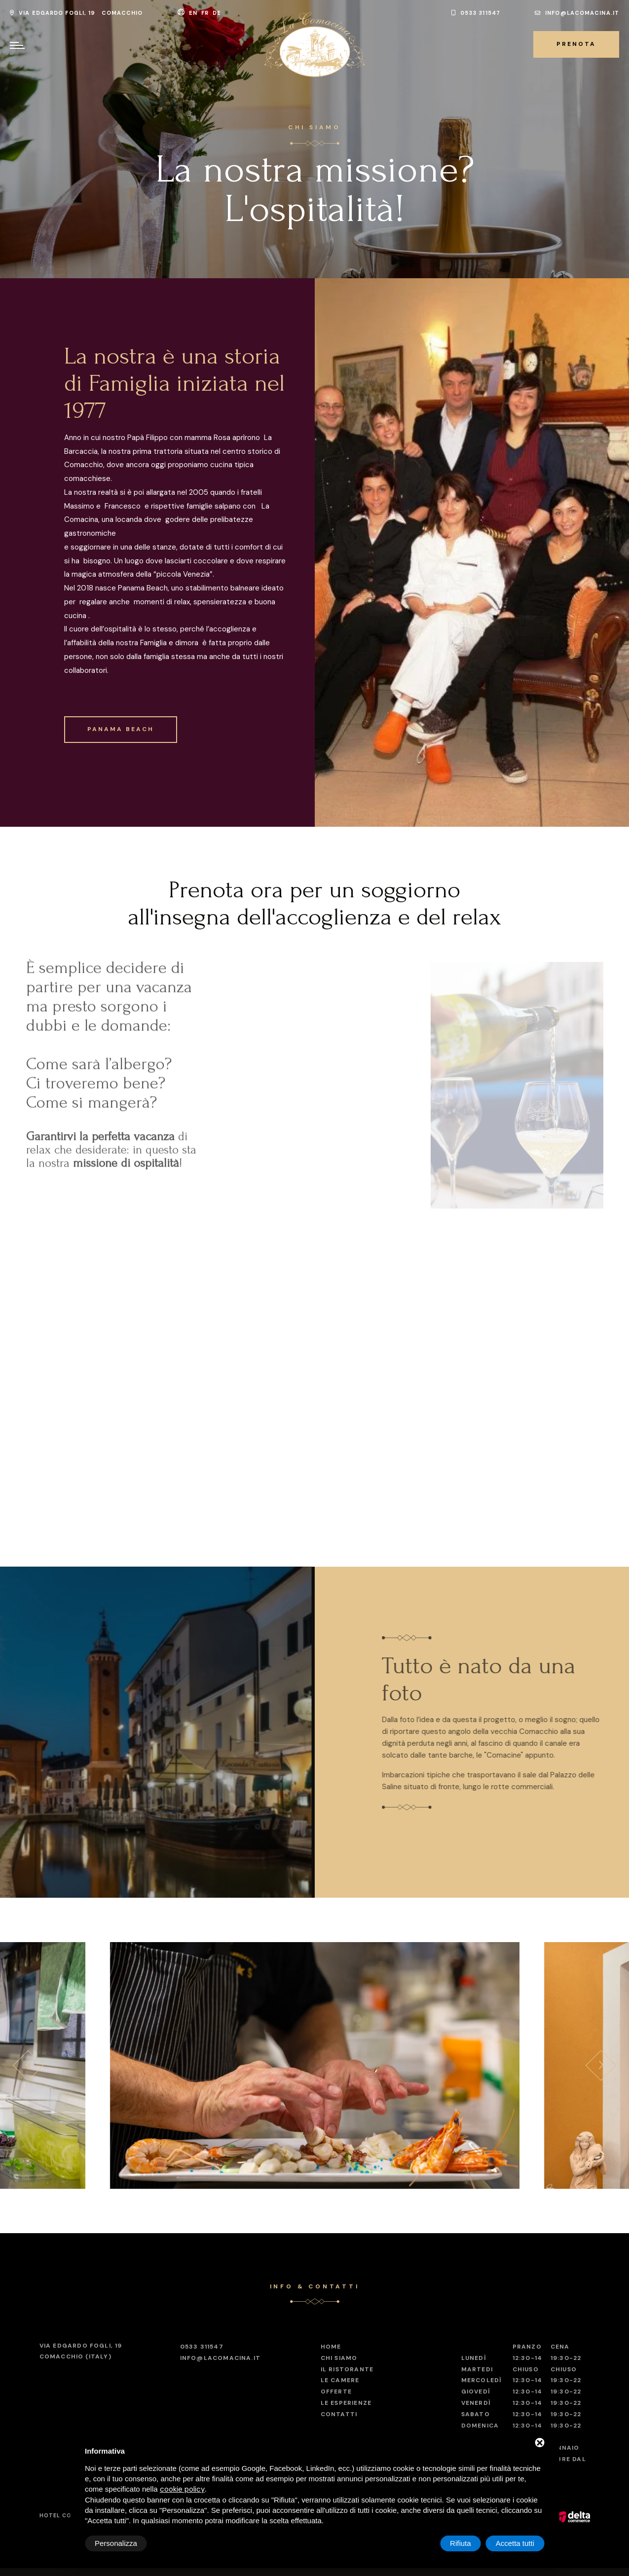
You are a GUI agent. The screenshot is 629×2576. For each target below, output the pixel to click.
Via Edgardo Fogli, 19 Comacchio (76, 12)
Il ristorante (347, 2369)
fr (206, 12)
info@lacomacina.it (577, 12)
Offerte (336, 2391)
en (194, 12)
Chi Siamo (339, 2358)
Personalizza (116, 2543)
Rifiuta (460, 2543)
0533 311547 (475, 12)
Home (331, 2347)
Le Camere (340, 2380)
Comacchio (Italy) (80, 2350)
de (218, 12)
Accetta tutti (515, 2543)
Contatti (339, 2414)
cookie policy (182, 2489)
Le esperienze (346, 2403)
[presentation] (28, 2065)
